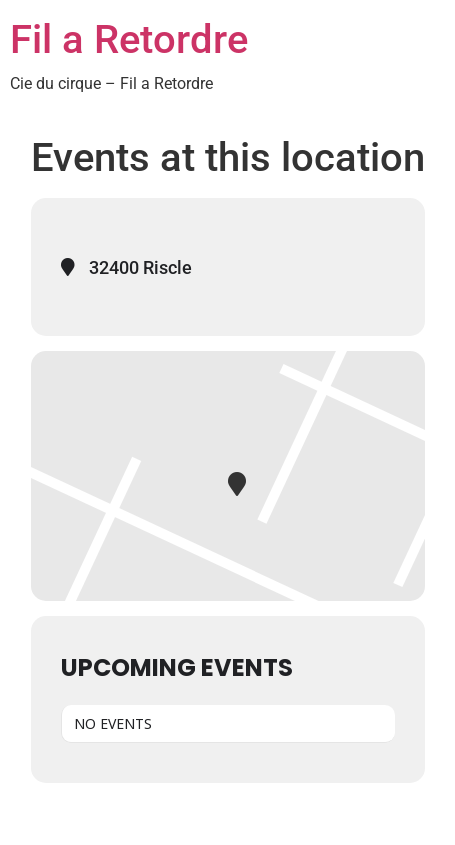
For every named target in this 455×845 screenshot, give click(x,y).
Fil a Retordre (129, 39)
